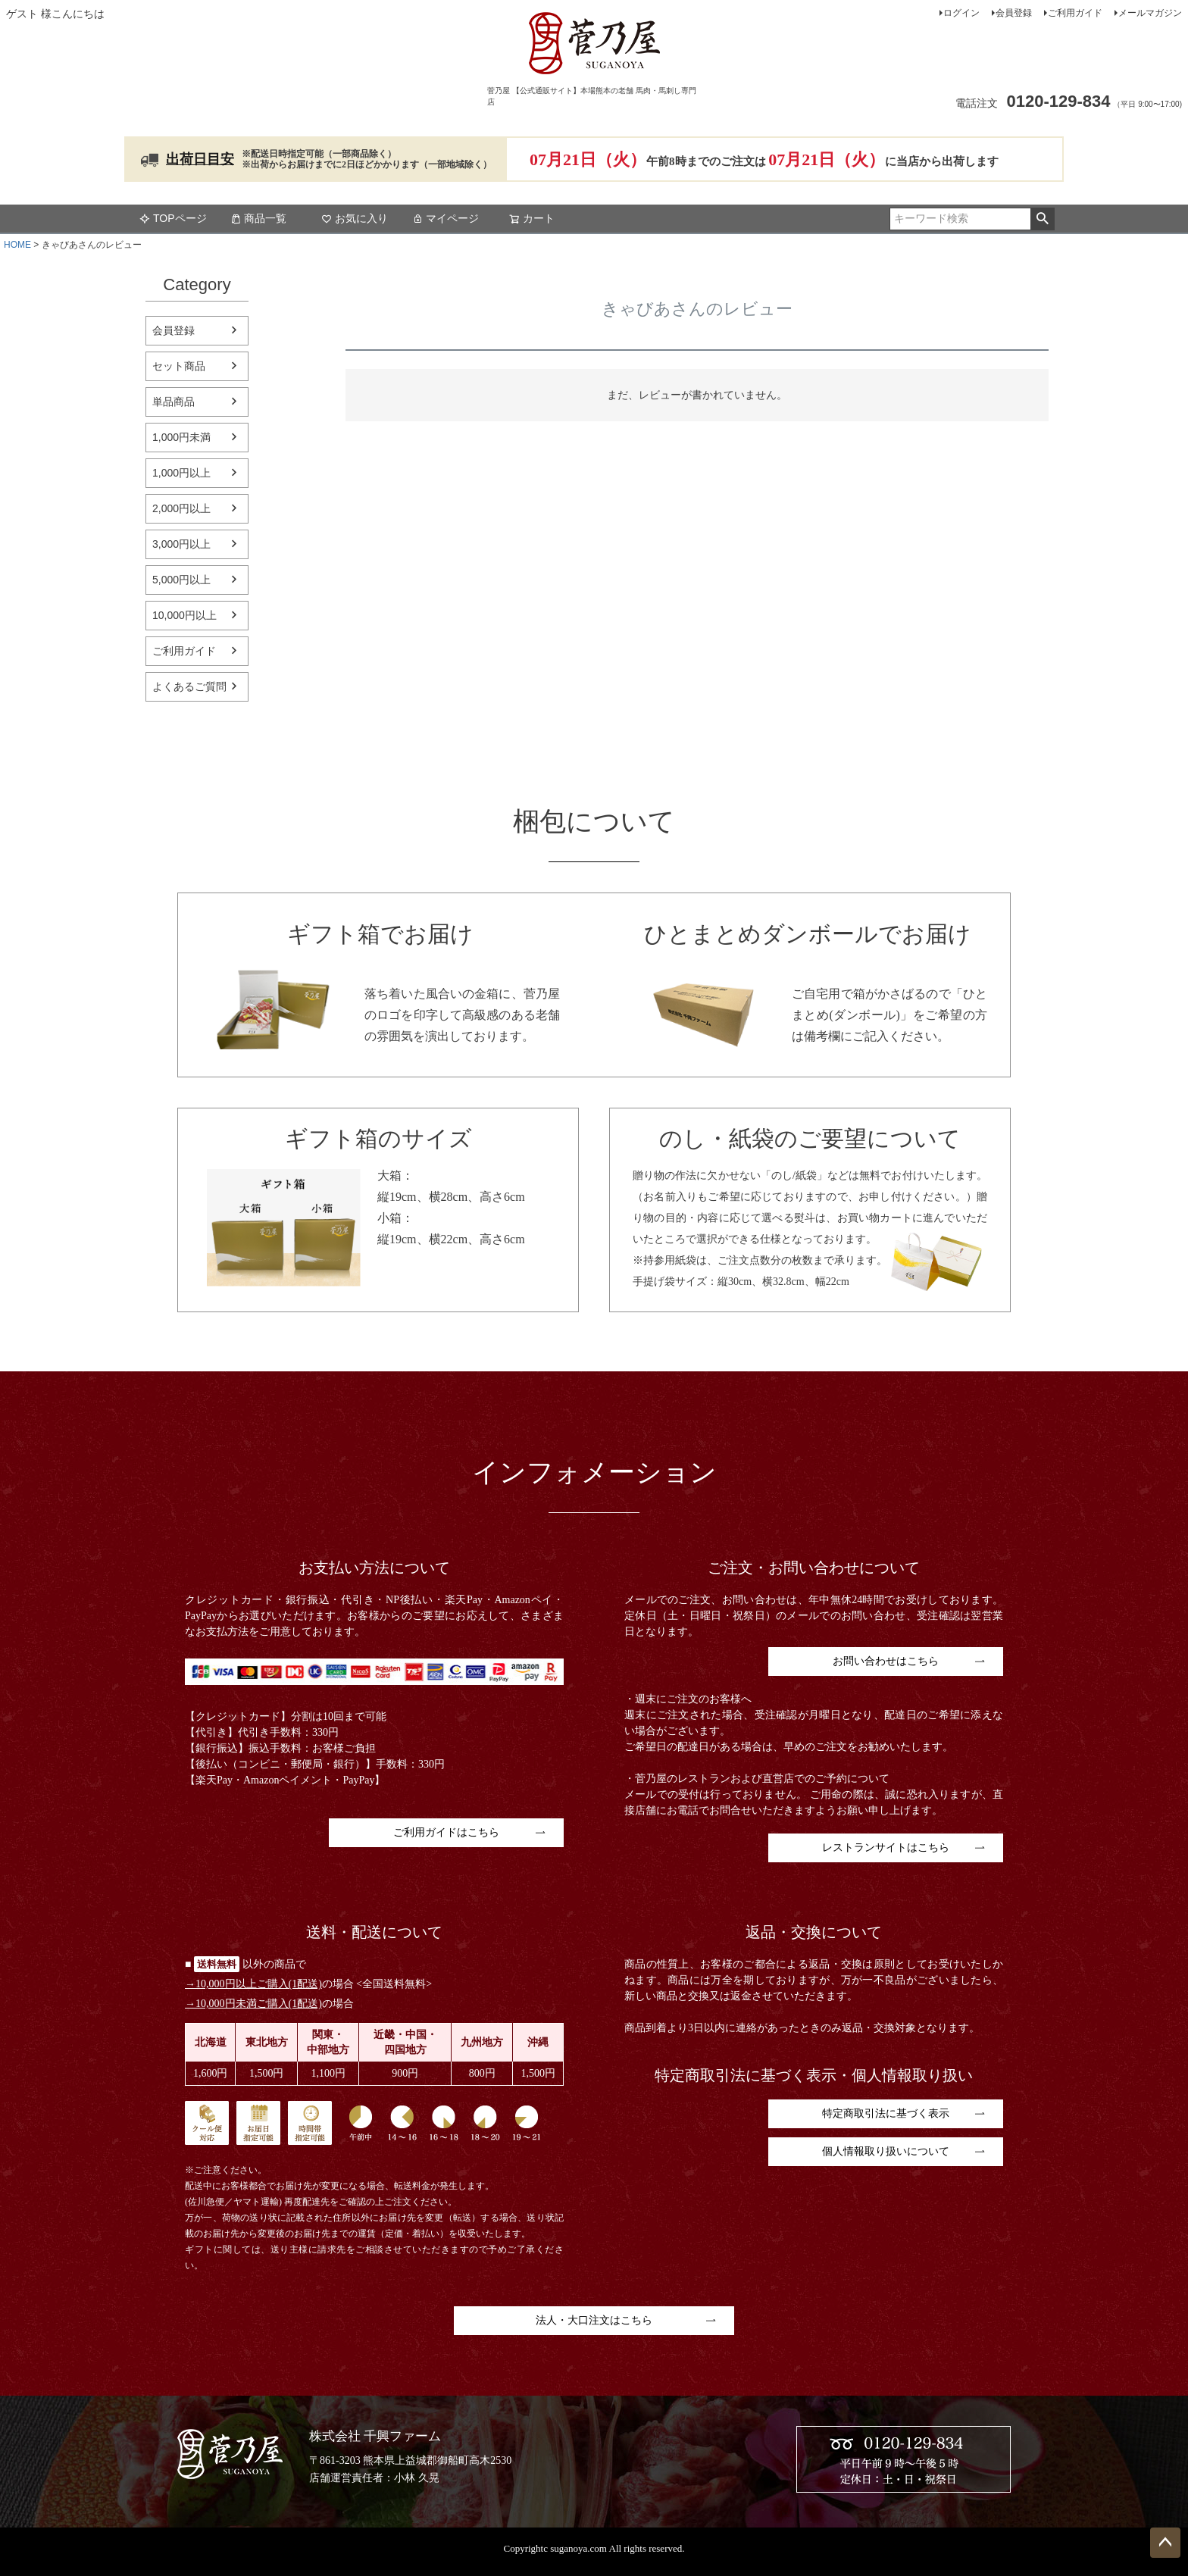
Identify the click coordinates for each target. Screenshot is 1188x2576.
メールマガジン (1150, 13)
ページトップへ (1165, 2543)
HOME (17, 244)
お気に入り (354, 218)
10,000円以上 (184, 615)
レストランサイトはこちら (885, 1847)
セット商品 (178, 366)
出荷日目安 (200, 159)
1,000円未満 (181, 437)
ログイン (961, 13)
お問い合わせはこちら (886, 1661)
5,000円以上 (181, 580)
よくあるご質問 (189, 686)
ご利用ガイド (1075, 13)
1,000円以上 (181, 473)
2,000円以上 (181, 508)
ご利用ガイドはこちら (446, 1832)
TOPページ (173, 218)
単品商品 (173, 401)
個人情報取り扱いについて (885, 2151)
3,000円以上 (181, 544)
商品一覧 (258, 218)
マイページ (445, 218)
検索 (1042, 219)
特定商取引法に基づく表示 (885, 2113)
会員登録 (1014, 13)
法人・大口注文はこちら (594, 2320)
